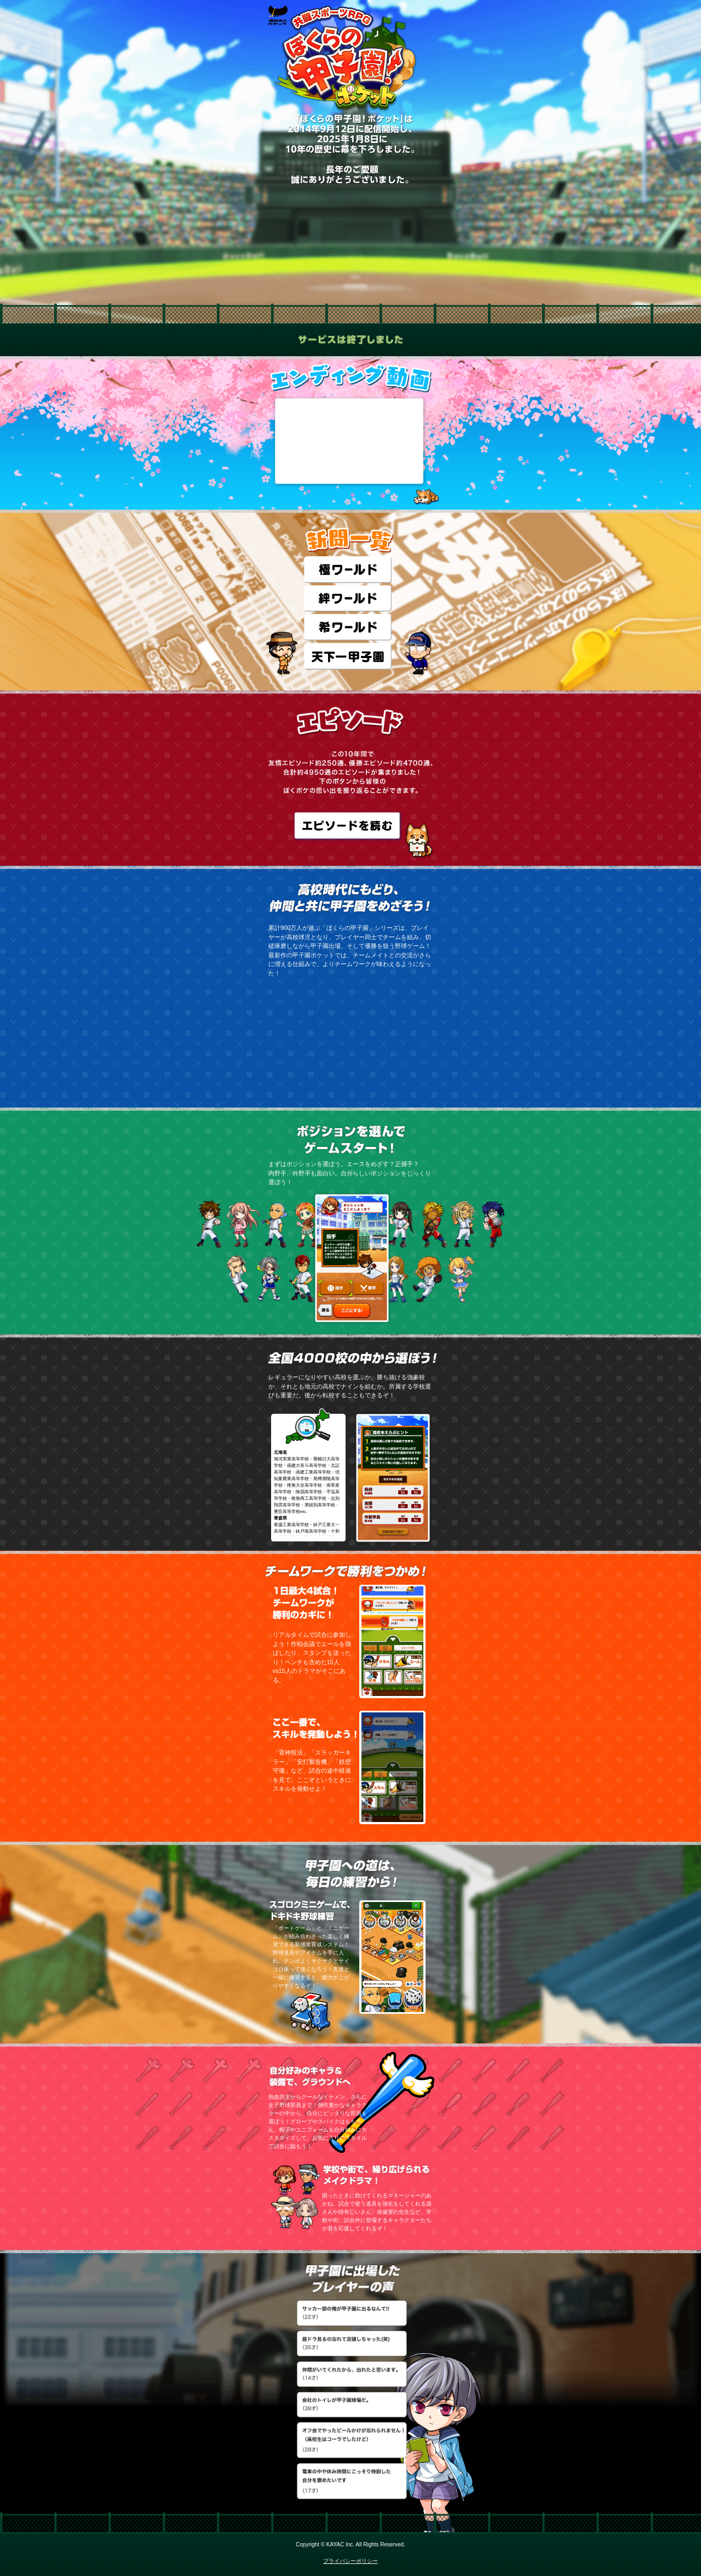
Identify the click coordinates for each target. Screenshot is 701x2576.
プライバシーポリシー (350, 2561)
